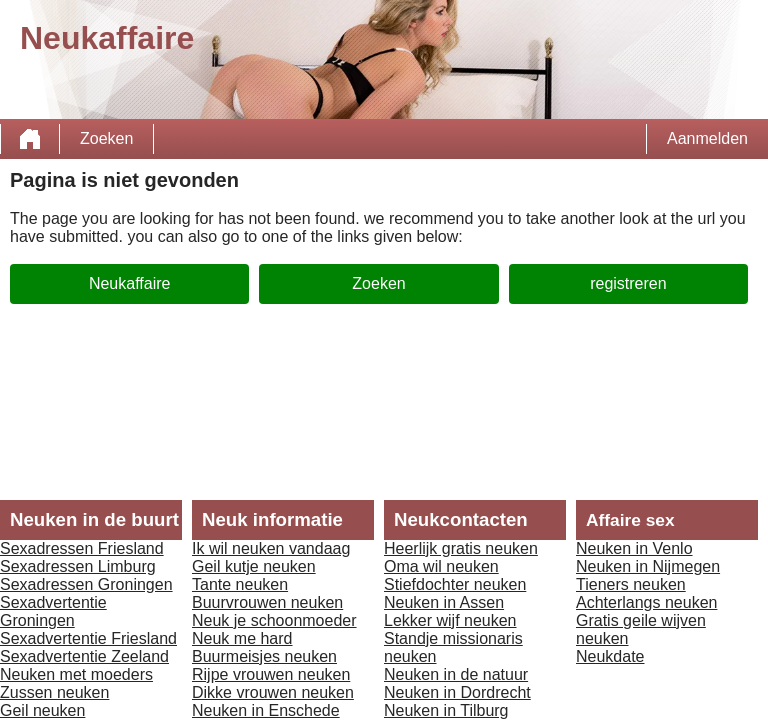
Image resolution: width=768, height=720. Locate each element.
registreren (628, 283)
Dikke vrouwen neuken (273, 692)
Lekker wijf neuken (450, 620)
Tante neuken (240, 584)
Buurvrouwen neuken (267, 602)
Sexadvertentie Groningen (53, 611)
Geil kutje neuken (254, 566)
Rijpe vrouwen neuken (271, 674)
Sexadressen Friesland (82, 548)
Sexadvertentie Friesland (88, 638)
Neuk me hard (242, 638)
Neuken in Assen (444, 602)
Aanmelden (707, 138)
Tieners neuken (631, 584)
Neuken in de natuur (456, 674)
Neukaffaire (130, 283)
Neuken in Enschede (266, 710)
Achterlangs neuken (646, 602)
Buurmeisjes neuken (264, 656)
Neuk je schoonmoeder (274, 620)
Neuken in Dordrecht (457, 692)
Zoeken (106, 138)
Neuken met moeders (76, 674)
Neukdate (610, 656)
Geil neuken (42, 710)
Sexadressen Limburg (78, 566)
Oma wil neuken (441, 566)
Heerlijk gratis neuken (461, 548)
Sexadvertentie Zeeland (84, 656)
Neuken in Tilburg (446, 710)
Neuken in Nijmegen (648, 566)
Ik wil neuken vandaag (271, 548)
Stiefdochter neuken (455, 584)
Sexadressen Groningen (86, 584)
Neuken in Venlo (634, 548)
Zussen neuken (54, 692)
